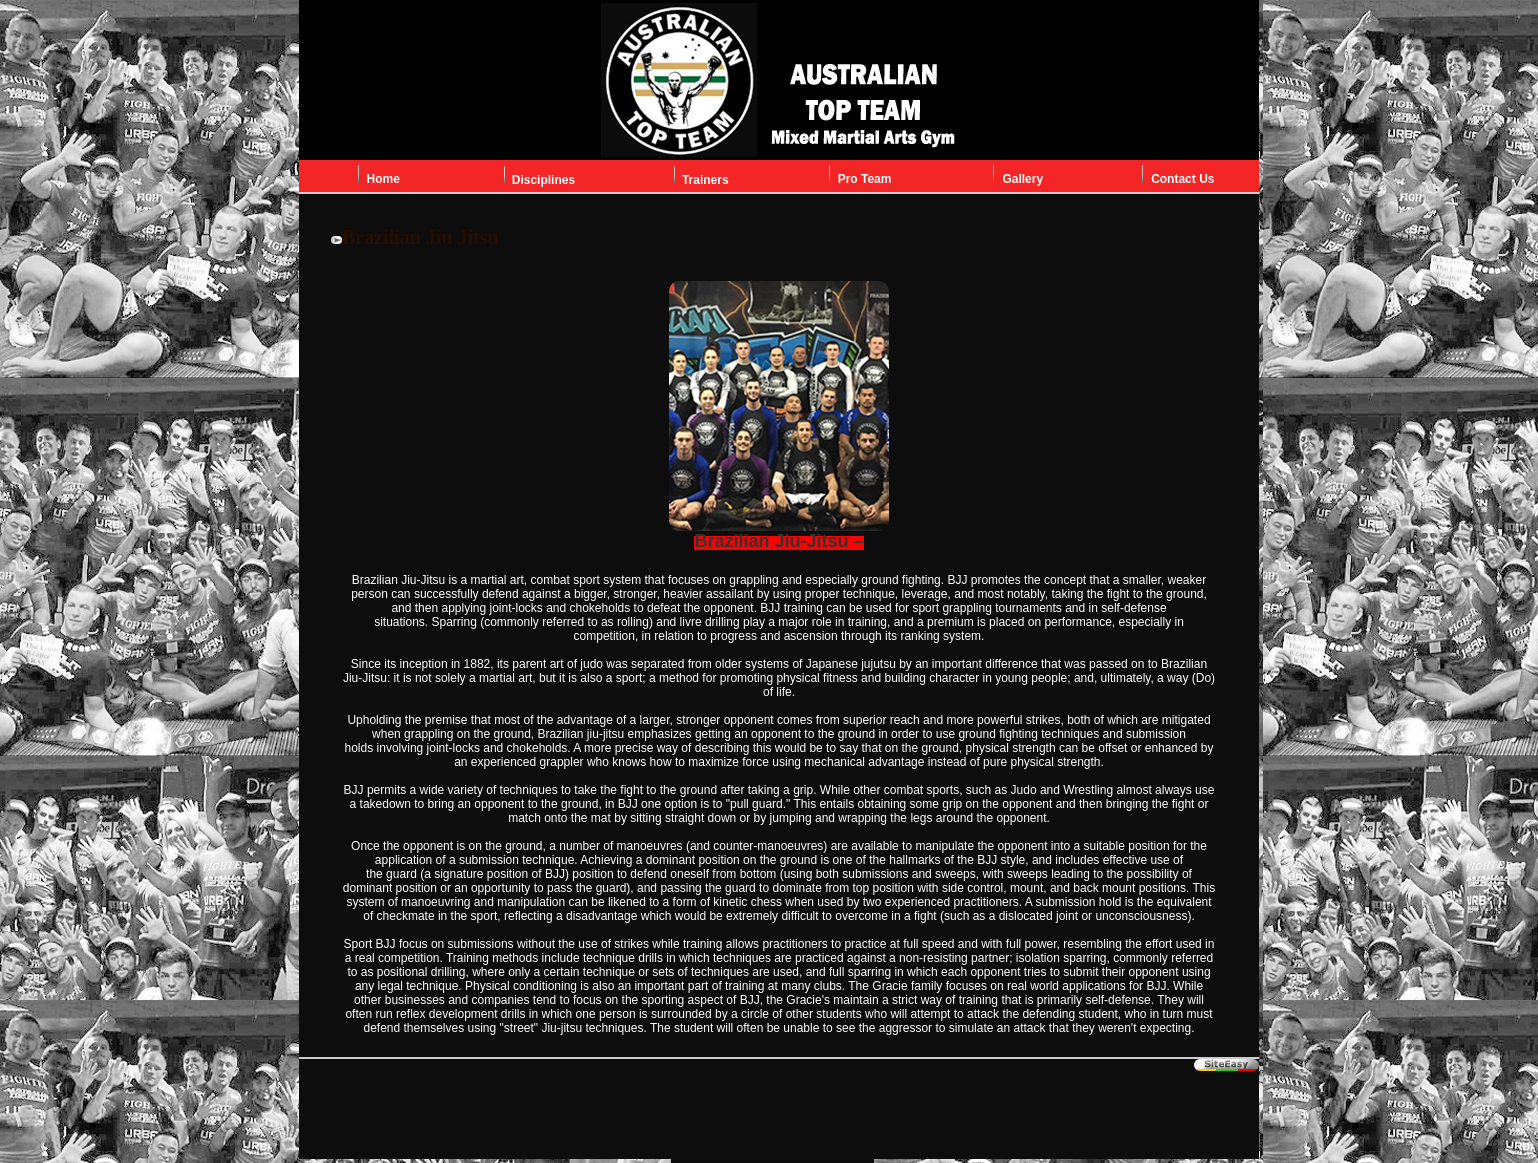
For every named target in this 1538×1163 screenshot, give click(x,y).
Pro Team (865, 179)
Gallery (1022, 179)
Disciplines (543, 180)
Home (383, 179)
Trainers (705, 180)
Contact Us (1182, 179)
